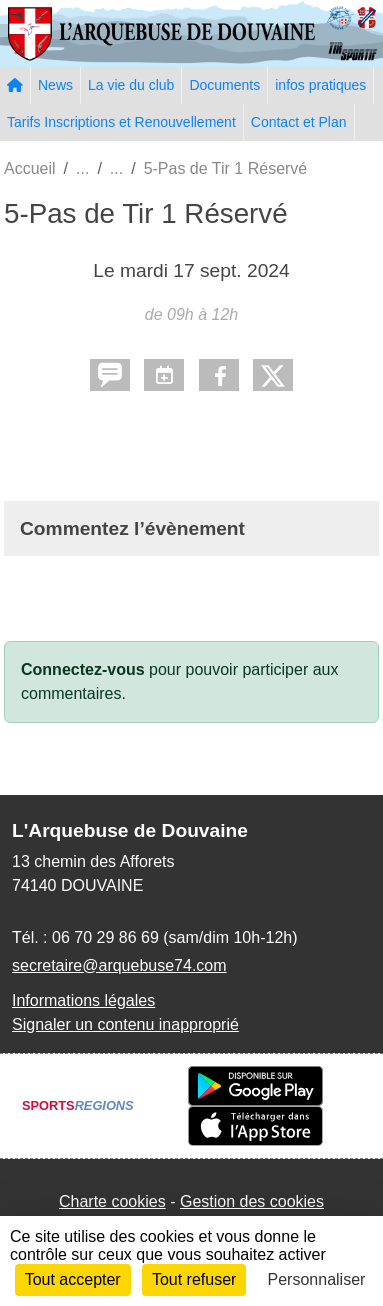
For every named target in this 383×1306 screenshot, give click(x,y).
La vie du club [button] (131, 85)
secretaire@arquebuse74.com (119, 965)
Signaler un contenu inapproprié (125, 1024)
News (55, 85)
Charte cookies (112, 1201)
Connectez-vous (83, 669)
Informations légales (83, 1000)
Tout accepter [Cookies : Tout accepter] (73, 1279)
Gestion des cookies (252, 1201)
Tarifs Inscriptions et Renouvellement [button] (121, 122)
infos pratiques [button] (320, 85)
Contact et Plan (299, 122)
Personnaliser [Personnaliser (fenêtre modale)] (317, 1279)
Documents (224, 85)
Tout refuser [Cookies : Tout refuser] (194, 1279)
